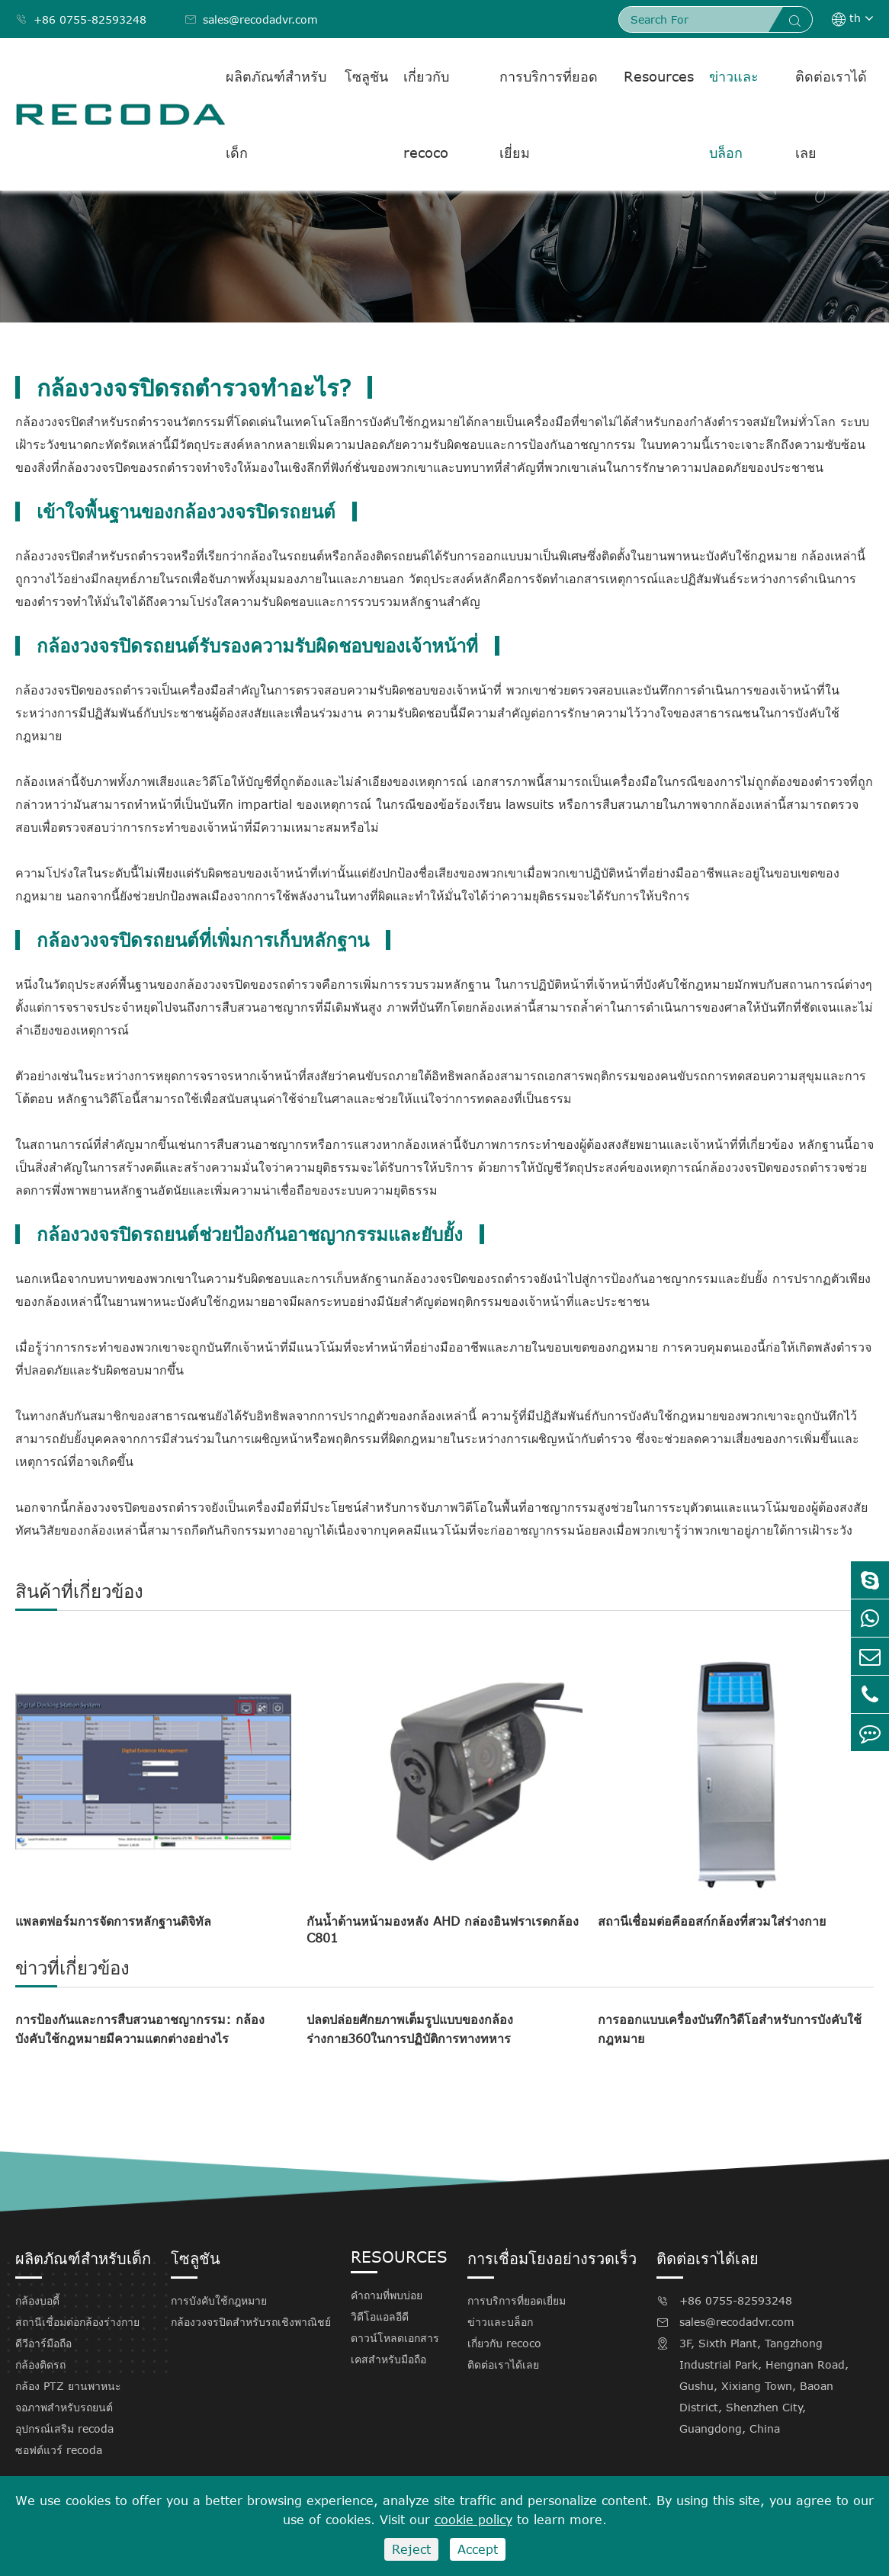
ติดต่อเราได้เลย (831, 114)
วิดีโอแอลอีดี (380, 2316)
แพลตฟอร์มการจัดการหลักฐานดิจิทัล (113, 1921)
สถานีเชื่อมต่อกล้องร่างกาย (77, 2321)
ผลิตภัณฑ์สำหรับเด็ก (276, 114)
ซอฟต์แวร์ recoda (58, 2449)
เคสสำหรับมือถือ (388, 2359)
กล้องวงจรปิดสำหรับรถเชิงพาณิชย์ (251, 2321)
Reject (411, 2549)
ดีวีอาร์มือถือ (43, 2343)
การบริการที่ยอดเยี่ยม (548, 114)
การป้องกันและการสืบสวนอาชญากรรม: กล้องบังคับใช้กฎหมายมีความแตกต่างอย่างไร (140, 2029)
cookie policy (473, 2519)
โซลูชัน (366, 76)
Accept (477, 2549)
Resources (659, 76)
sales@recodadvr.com (251, 19)
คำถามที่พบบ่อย (386, 2295)
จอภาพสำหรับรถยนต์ (64, 2407)
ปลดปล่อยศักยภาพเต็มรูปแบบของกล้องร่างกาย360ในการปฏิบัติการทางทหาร (409, 2029)
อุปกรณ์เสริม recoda (64, 2428)
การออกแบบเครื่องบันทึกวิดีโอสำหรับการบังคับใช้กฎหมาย (730, 2029)
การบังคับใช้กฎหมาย (219, 2300)
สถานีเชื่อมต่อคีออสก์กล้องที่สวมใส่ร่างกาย (712, 1921)
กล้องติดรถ (40, 2364)
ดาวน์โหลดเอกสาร (395, 2337)
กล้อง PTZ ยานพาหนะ (68, 2385)
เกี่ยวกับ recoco (426, 114)
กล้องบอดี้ (37, 2300)
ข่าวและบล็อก (734, 114)
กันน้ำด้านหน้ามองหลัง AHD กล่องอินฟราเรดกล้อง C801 (442, 1929)
